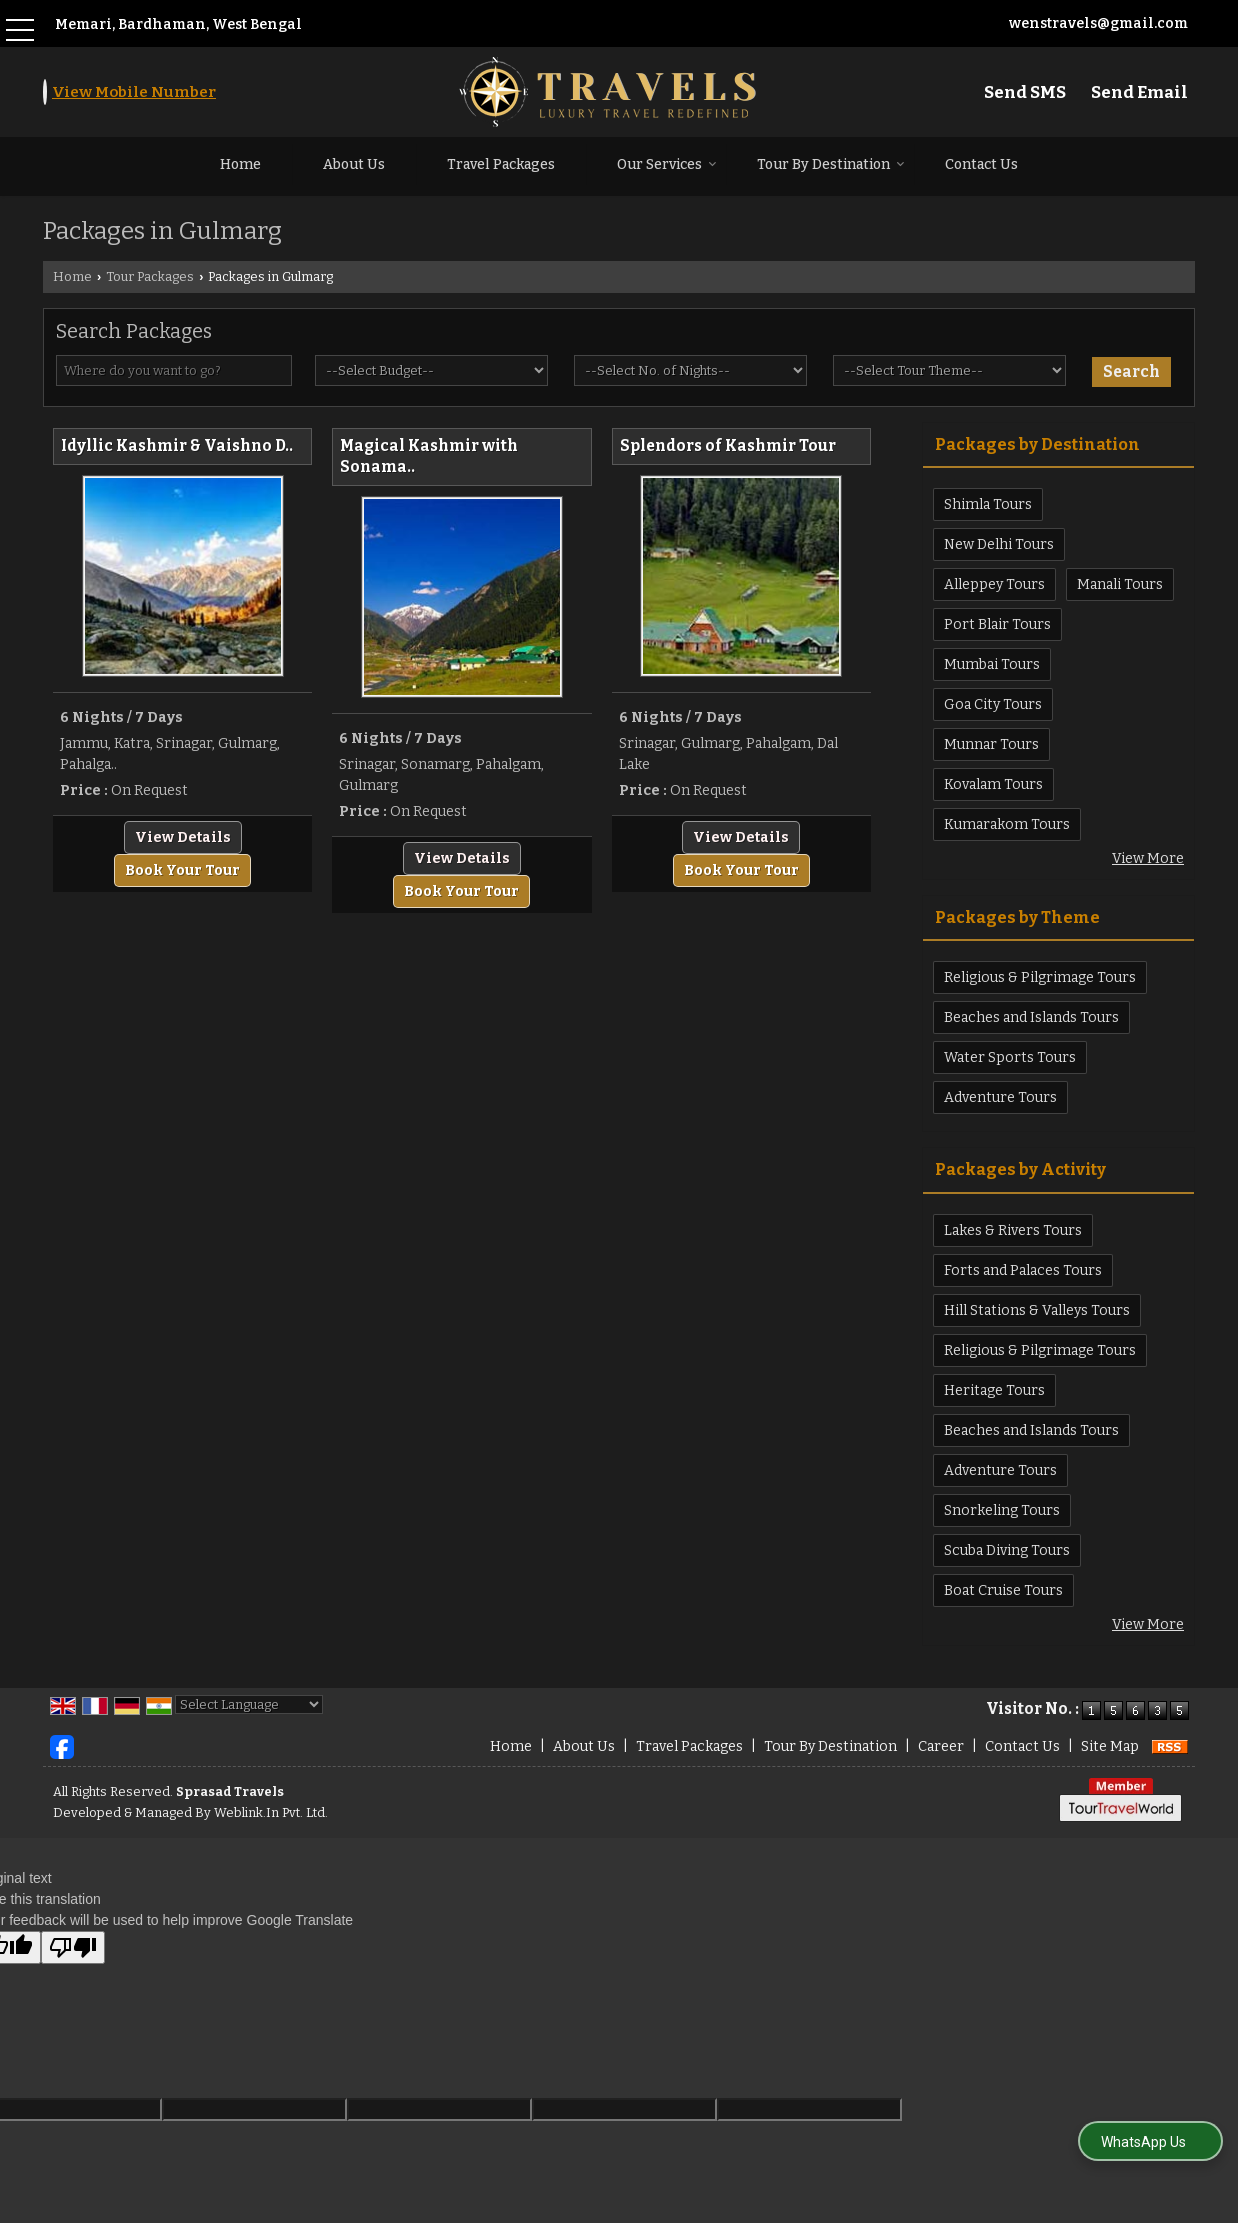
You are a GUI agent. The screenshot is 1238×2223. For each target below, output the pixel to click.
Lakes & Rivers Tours (1013, 1230)
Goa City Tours (993, 704)
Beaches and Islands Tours (1031, 1017)
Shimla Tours (988, 504)
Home (240, 164)
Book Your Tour (182, 870)
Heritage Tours (994, 1390)
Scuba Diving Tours (1007, 1550)
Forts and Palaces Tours (1023, 1270)
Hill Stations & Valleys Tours (1037, 1310)
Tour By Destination (831, 164)
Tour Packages (150, 276)
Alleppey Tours (994, 584)
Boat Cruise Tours (1003, 1590)
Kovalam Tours (993, 784)
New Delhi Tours (999, 544)
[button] (134, 92)
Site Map (1110, 1746)
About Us (354, 164)
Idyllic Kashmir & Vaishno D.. (177, 446)
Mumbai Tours (992, 664)
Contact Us (981, 164)
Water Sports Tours (1010, 1057)
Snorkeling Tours (1002, 1510)
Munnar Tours (991, 744)
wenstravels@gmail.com (1098, 23)
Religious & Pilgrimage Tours (1040, 977)
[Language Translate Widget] (249, 1704)
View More (1148, 858)
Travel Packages (501, 164)
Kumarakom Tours (1007, 824)
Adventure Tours (1000, 1097)
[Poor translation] (73, 1947)
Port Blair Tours (997, 624)
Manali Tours (1120, 584)
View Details (183, 837)
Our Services (667, 164)
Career (941, 1746)
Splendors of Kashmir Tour (728, 446)
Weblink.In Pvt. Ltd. (271, 1812)
